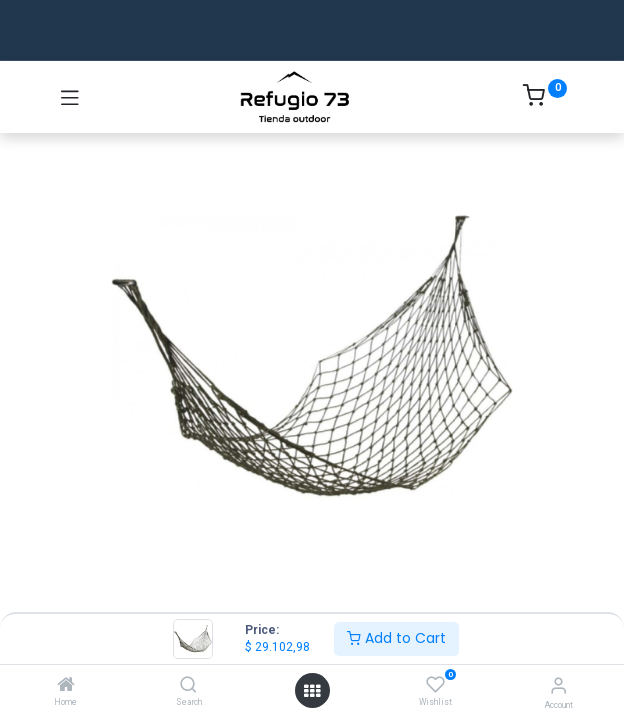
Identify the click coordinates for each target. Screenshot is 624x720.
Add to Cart (396, 638)
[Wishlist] (435, 685)
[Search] (188, 686)
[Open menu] (312, 691)
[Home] (66, 686)
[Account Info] (558, 685)
